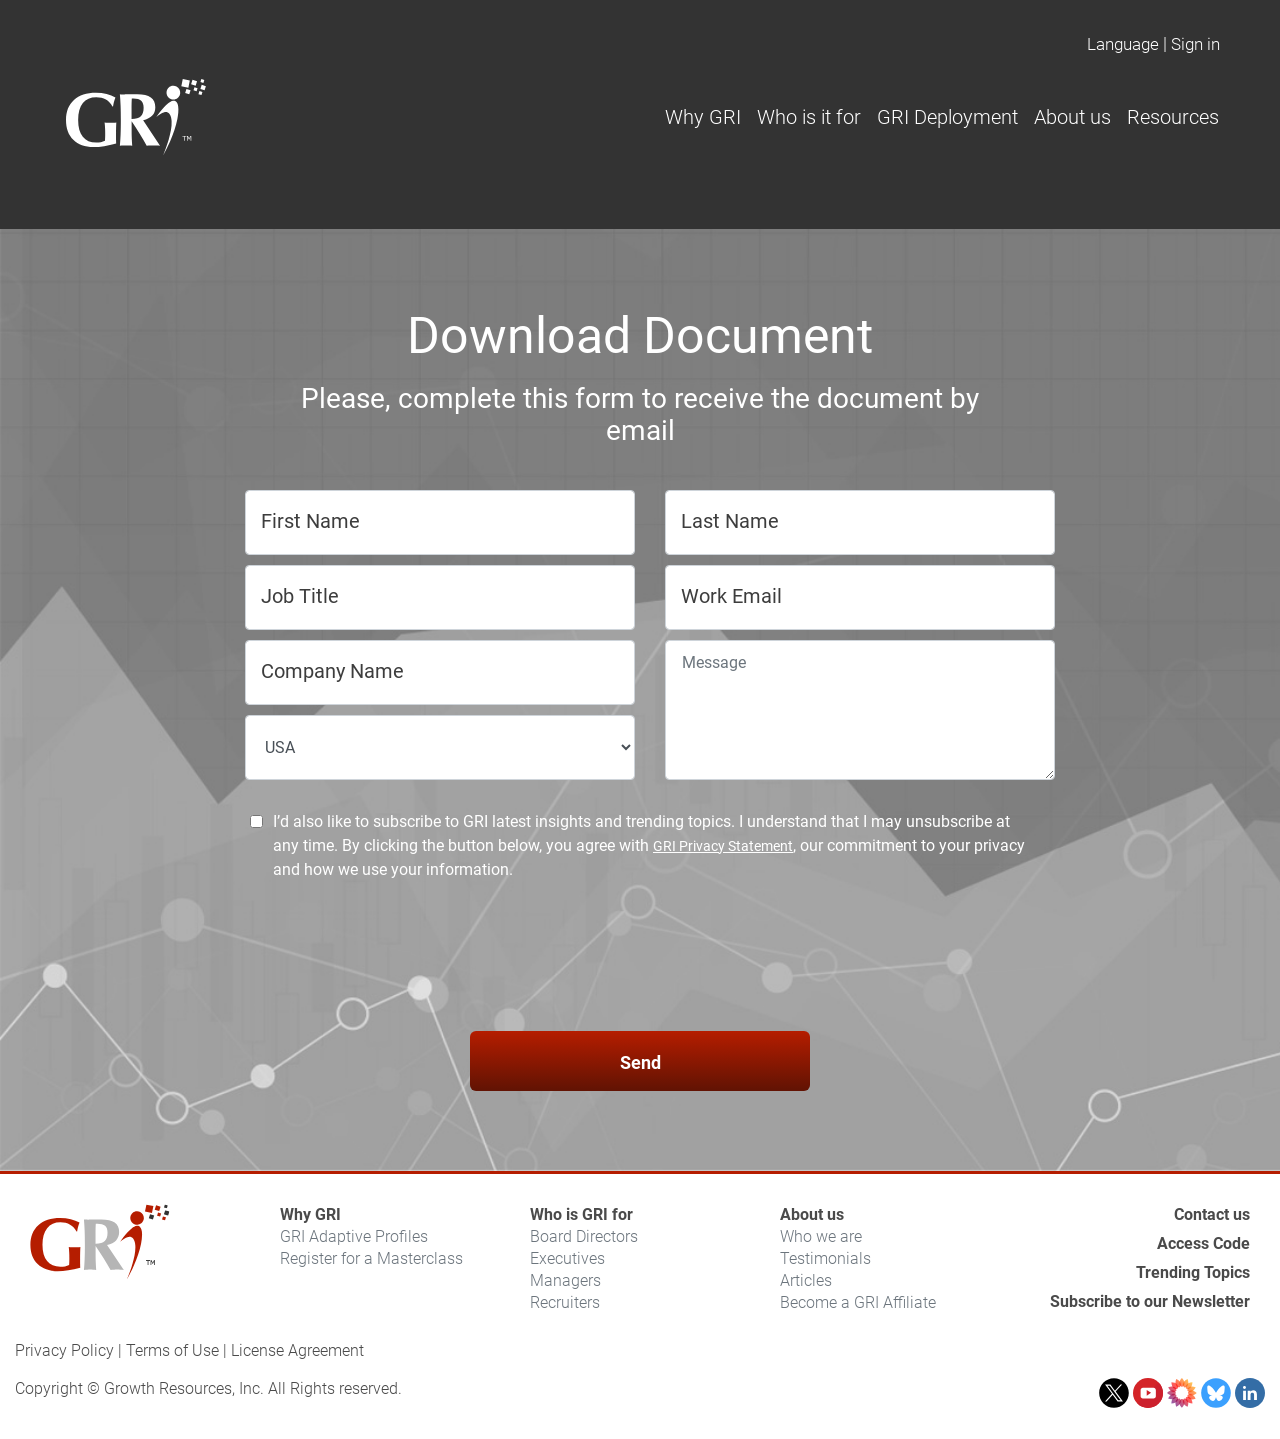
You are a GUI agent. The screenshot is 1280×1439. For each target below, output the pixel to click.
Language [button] (1123, 44)
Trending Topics (1193, 1272)
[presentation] (640, 959)
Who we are (821, 1236)
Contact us (1212, 1214)
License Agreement (297, 1350)
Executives (567, 1258)
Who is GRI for (581, 1214)
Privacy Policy (64, 1350)
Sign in (1195, 44)
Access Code (1203, 1243)
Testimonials (825, 1258)
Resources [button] (1173, 117)
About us (812, 1214)
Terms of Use (172, 1350)
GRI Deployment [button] (947, 117)
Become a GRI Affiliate (858, 1302)
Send (640, 1062)
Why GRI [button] (703, 117)
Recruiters (565, 1302)
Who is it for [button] (809, 117)
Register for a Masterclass (371, 1258)
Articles (806, 1280)
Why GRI (310, 1214)
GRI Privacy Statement (723, 846)
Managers (565, 1280)
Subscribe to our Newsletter (1150, 1301)
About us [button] (1072, 117)
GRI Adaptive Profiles (354, 1236)
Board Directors (584, 1236)
